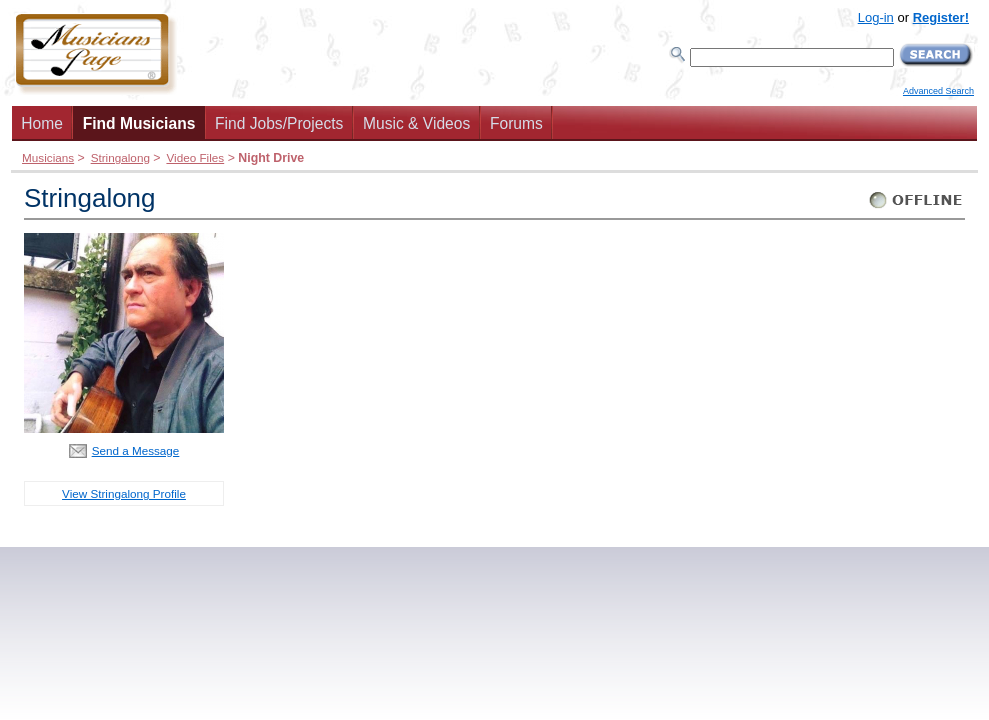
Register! (941, 17)
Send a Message (136, 450)
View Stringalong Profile (124, 493)
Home (42, 123)
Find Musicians (139, 123)
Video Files (195, 157)
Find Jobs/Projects (279, 123)
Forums (516, 123)
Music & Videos (416, 123)
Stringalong (120, 157)
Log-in (876, 17)
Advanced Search (938, 91)
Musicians (48, 157)
